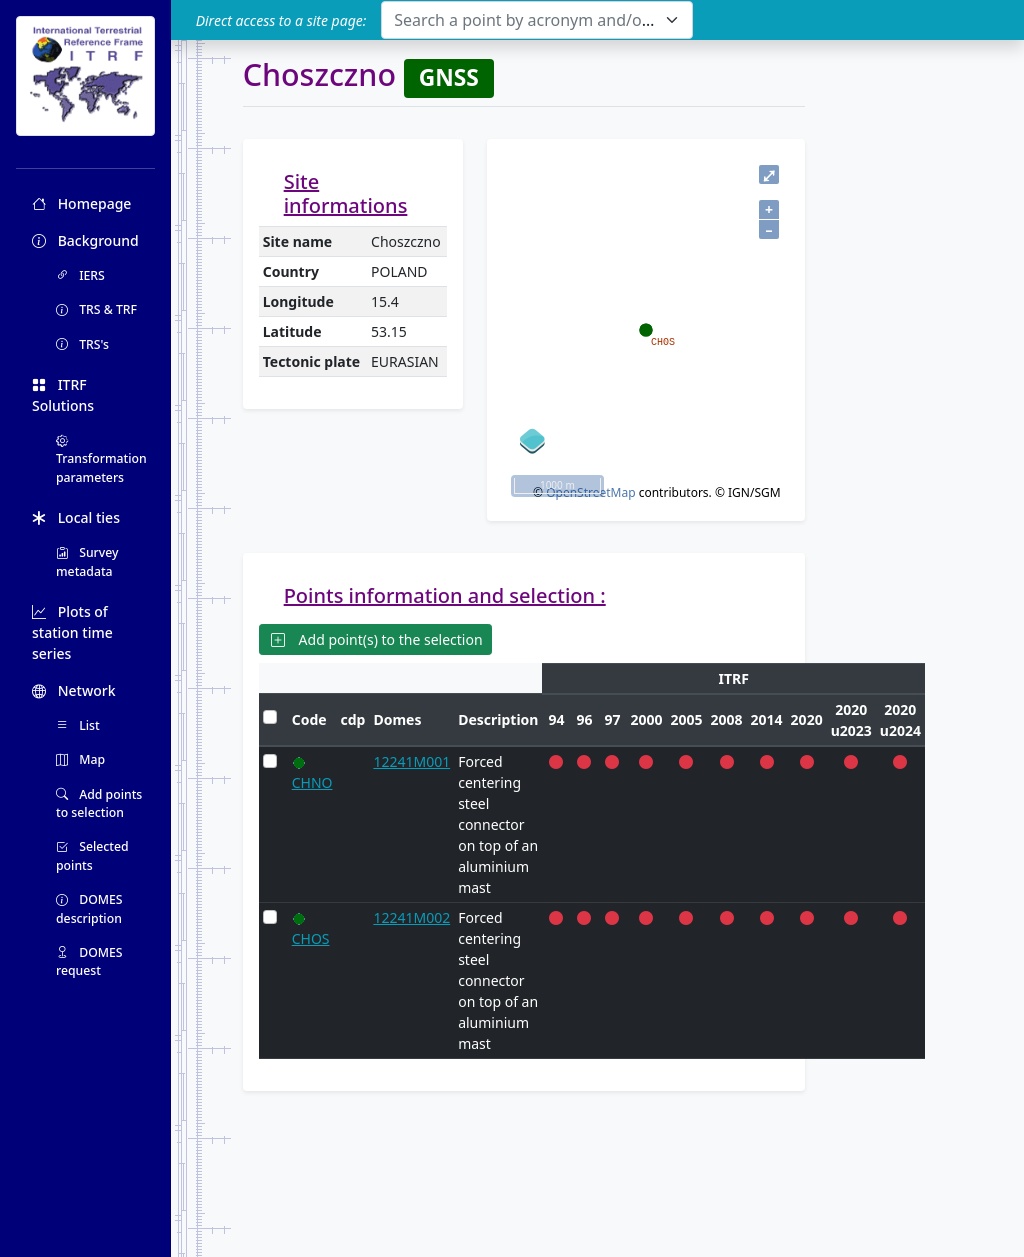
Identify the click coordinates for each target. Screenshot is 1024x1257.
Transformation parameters (101, 459)
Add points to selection (99, 803)
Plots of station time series (72, 632)
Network (74, 690)
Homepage (81, 203)
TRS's (82, 344)
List (78, 725)
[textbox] (524, 20)
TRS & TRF (96, 309)
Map (80, 759)
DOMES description (89, 908)
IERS (80, 275)
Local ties (76, 517)
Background (85, 240)
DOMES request (89, 961)
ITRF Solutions (63, 395)
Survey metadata (87, 561)
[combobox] (536, 20)
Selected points (92, 855)
